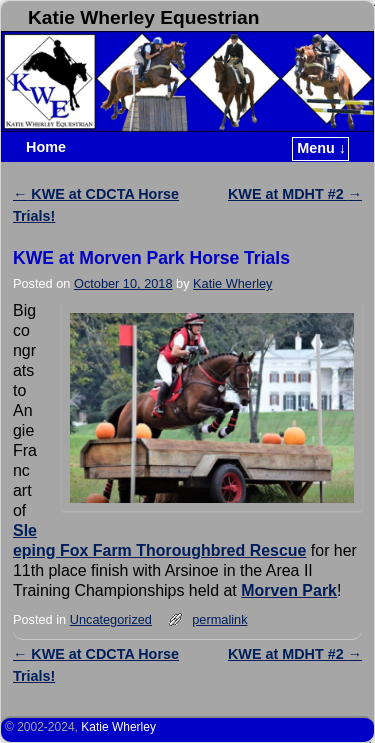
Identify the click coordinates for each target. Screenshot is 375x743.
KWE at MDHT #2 (295, 194)
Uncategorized (111, 619)
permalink (219, 619)
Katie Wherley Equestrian (143, 17)
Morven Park (289, 590)
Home (46, 147)
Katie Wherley (232, 283)
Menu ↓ (321, 148)
